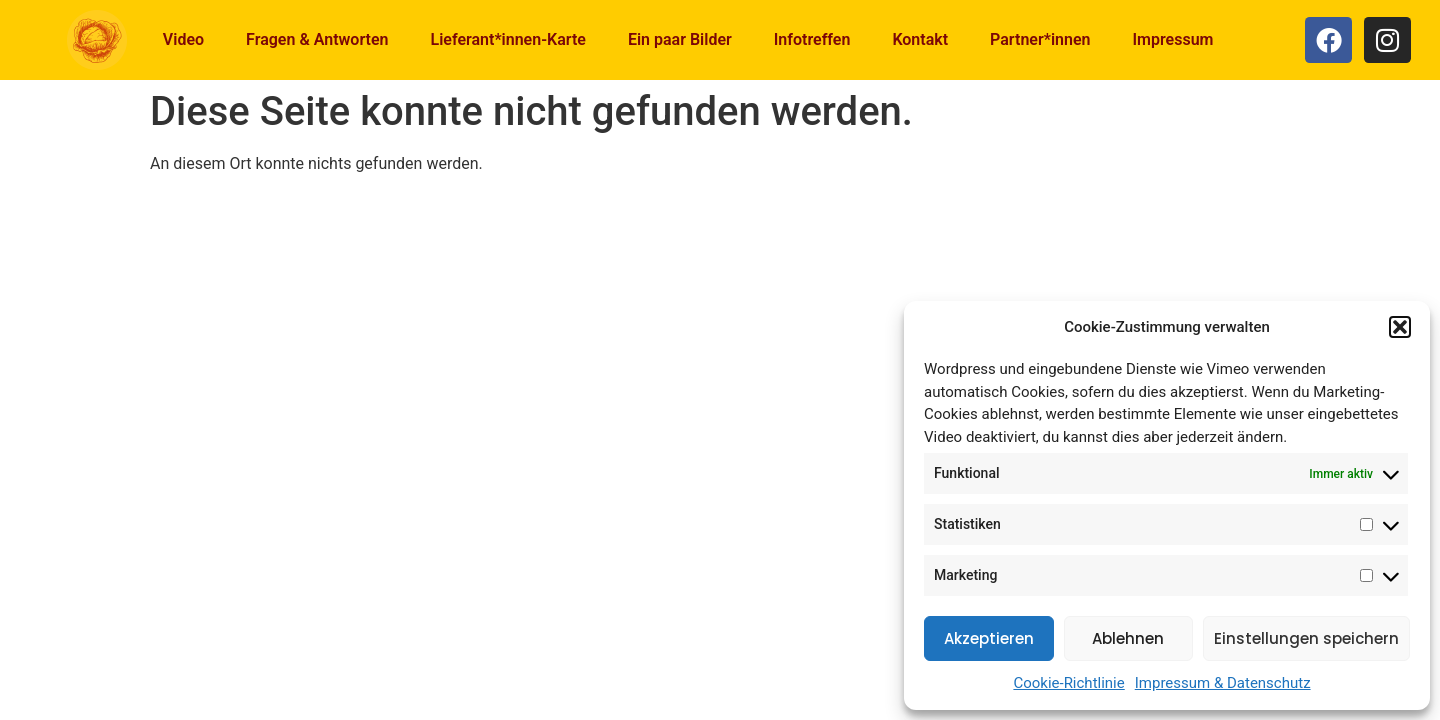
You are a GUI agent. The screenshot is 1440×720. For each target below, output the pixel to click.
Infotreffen (812, 39)
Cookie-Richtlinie (1068, 683)
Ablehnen (1128, 638)
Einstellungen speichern (1306, 638)
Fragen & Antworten (317, 39)
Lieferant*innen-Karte (507, 39)
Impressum (1172, 39)
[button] (1400, 327)
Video (183, 39)
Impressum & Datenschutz (1223, 683)
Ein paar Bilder (680, 39)
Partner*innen (1040, 39)
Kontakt (920, 39)
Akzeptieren (989, 638)
